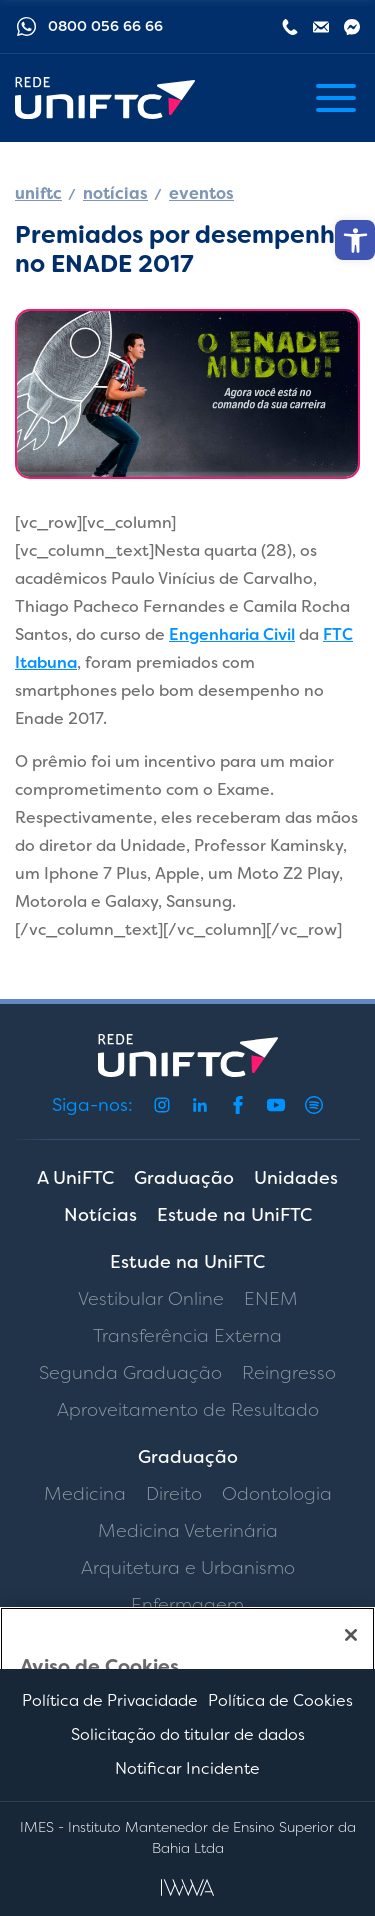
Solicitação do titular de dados (188, 1734)
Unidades (296, 1178)
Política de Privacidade (110, 1700)
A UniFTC (75, 1178)
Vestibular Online (151, 1299)
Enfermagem (187, 1605)
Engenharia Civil (232, 634)
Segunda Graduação (130, 1373)
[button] (355, 240)
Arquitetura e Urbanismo (188, 1568)
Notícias (100, 1215)
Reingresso (289, 1373)
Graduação (184, 1178)
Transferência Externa (187, 1336)
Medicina (85, 1494)
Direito (174, 1494)
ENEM (271, 1299)
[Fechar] (351, 1635)
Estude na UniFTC (234, 1215)
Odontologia (277, 1494)
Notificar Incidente (187, 1768)
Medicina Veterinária (188, 1531)
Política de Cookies (280, 1700)
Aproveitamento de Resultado (188, 1410)
